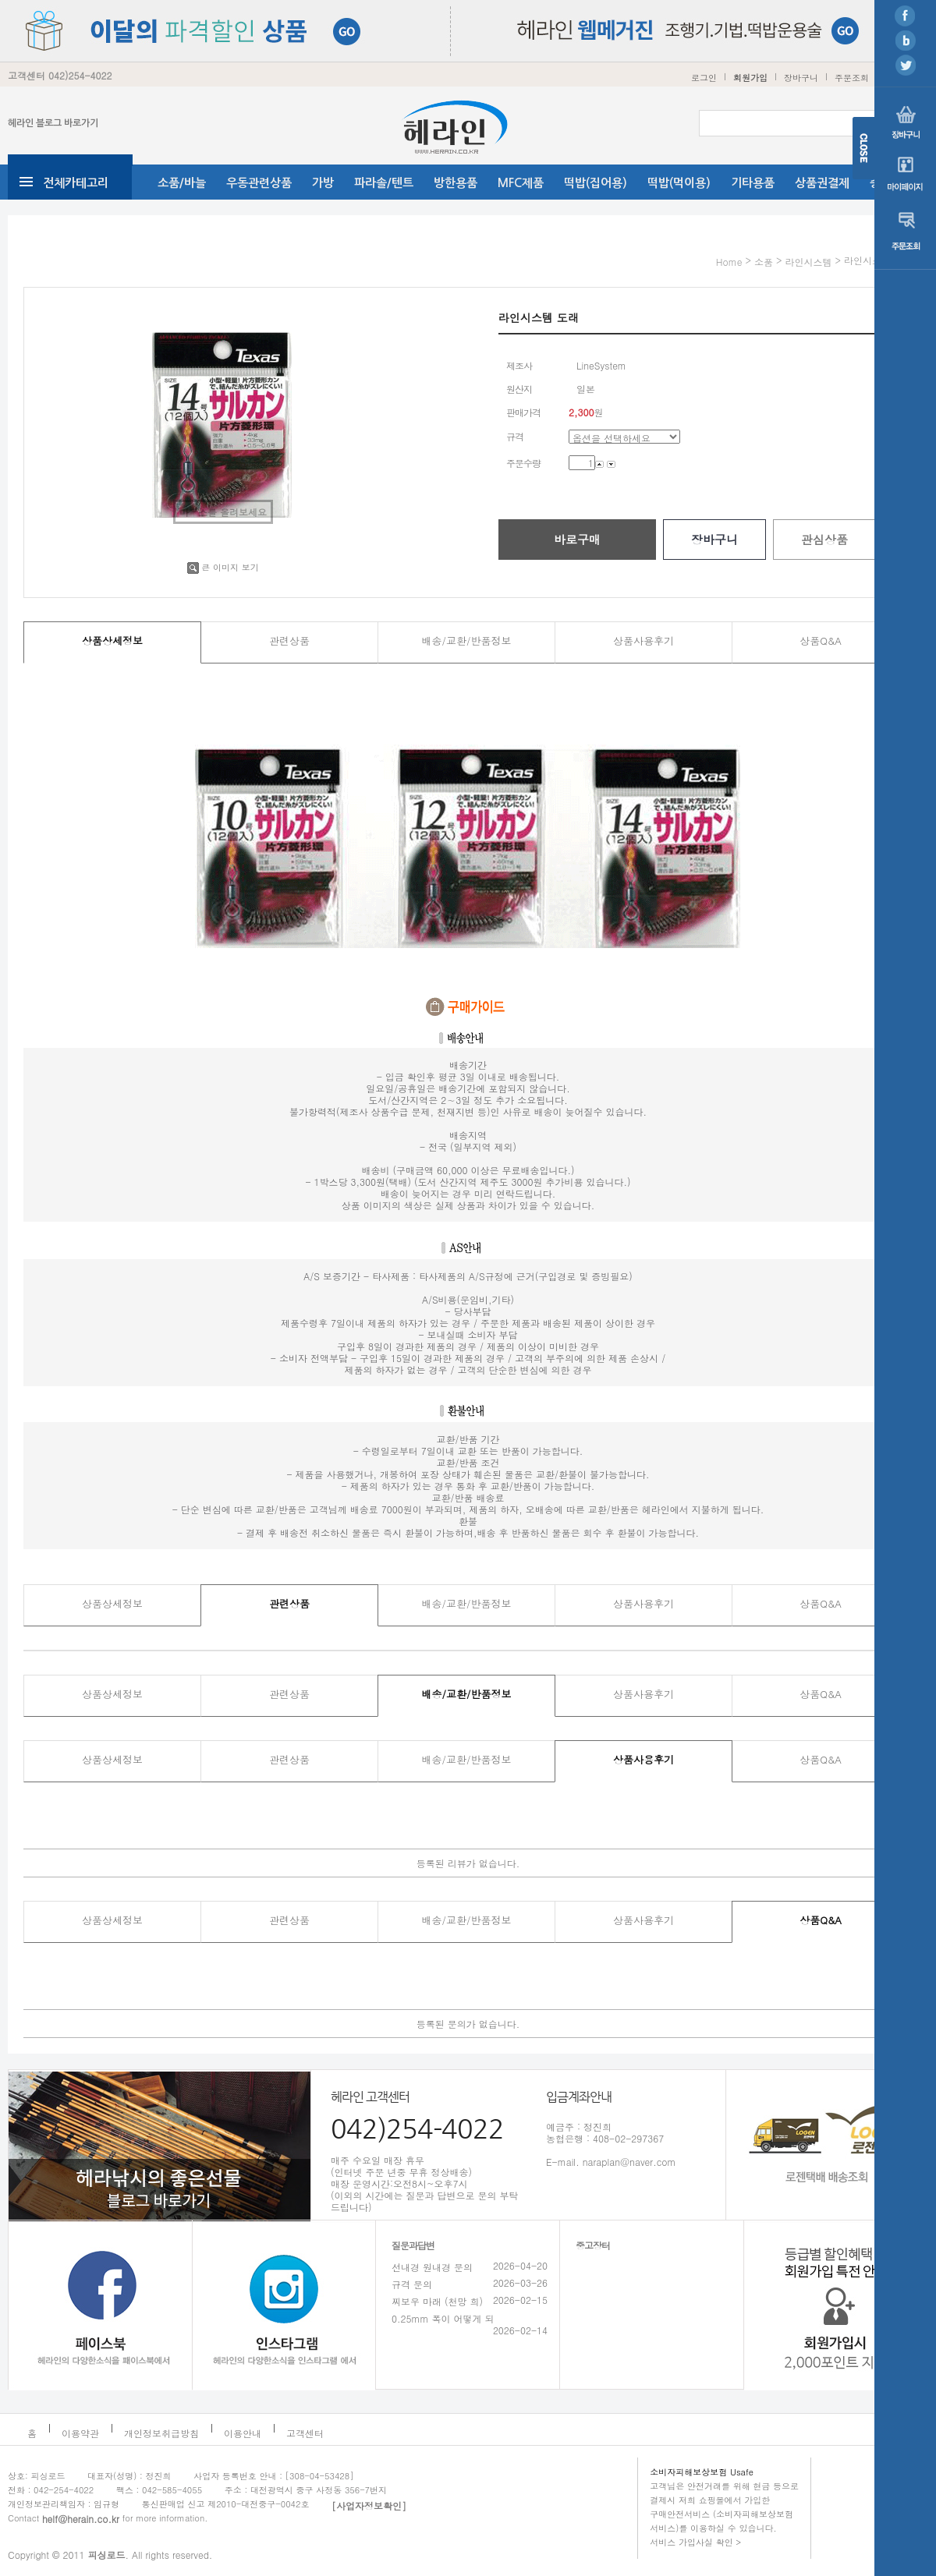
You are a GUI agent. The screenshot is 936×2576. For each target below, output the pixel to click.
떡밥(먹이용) (679, 183)
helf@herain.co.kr (80, 2519)
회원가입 (750, 77)
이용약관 (80, 2433)
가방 (323, 183)
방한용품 (455, 183)
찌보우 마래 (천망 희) (437, 2301)
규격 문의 (412, 2284)
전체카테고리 (75, 183)
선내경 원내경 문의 (432, 2266)
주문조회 (852, 77)
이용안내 (242, 2433)
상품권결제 (822, 183)
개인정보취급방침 (161, 2433)
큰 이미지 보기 (222, 567)
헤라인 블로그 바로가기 (53, 123)
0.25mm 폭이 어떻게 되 (443, 2318)
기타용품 (753, 183)
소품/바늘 (182, 183)
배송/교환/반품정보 (467, 640)
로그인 (704, 77)
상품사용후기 (643, 640)
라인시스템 (808, 261)
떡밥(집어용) (595, 183)
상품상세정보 (112, 640)
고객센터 (305, 2433)
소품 (763, 261)
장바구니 (801, 77)
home (729, 261)
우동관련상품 (259, 183)
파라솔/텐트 (383, 183)
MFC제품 (521, 183)
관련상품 (289, 640)
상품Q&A (821, 640)
